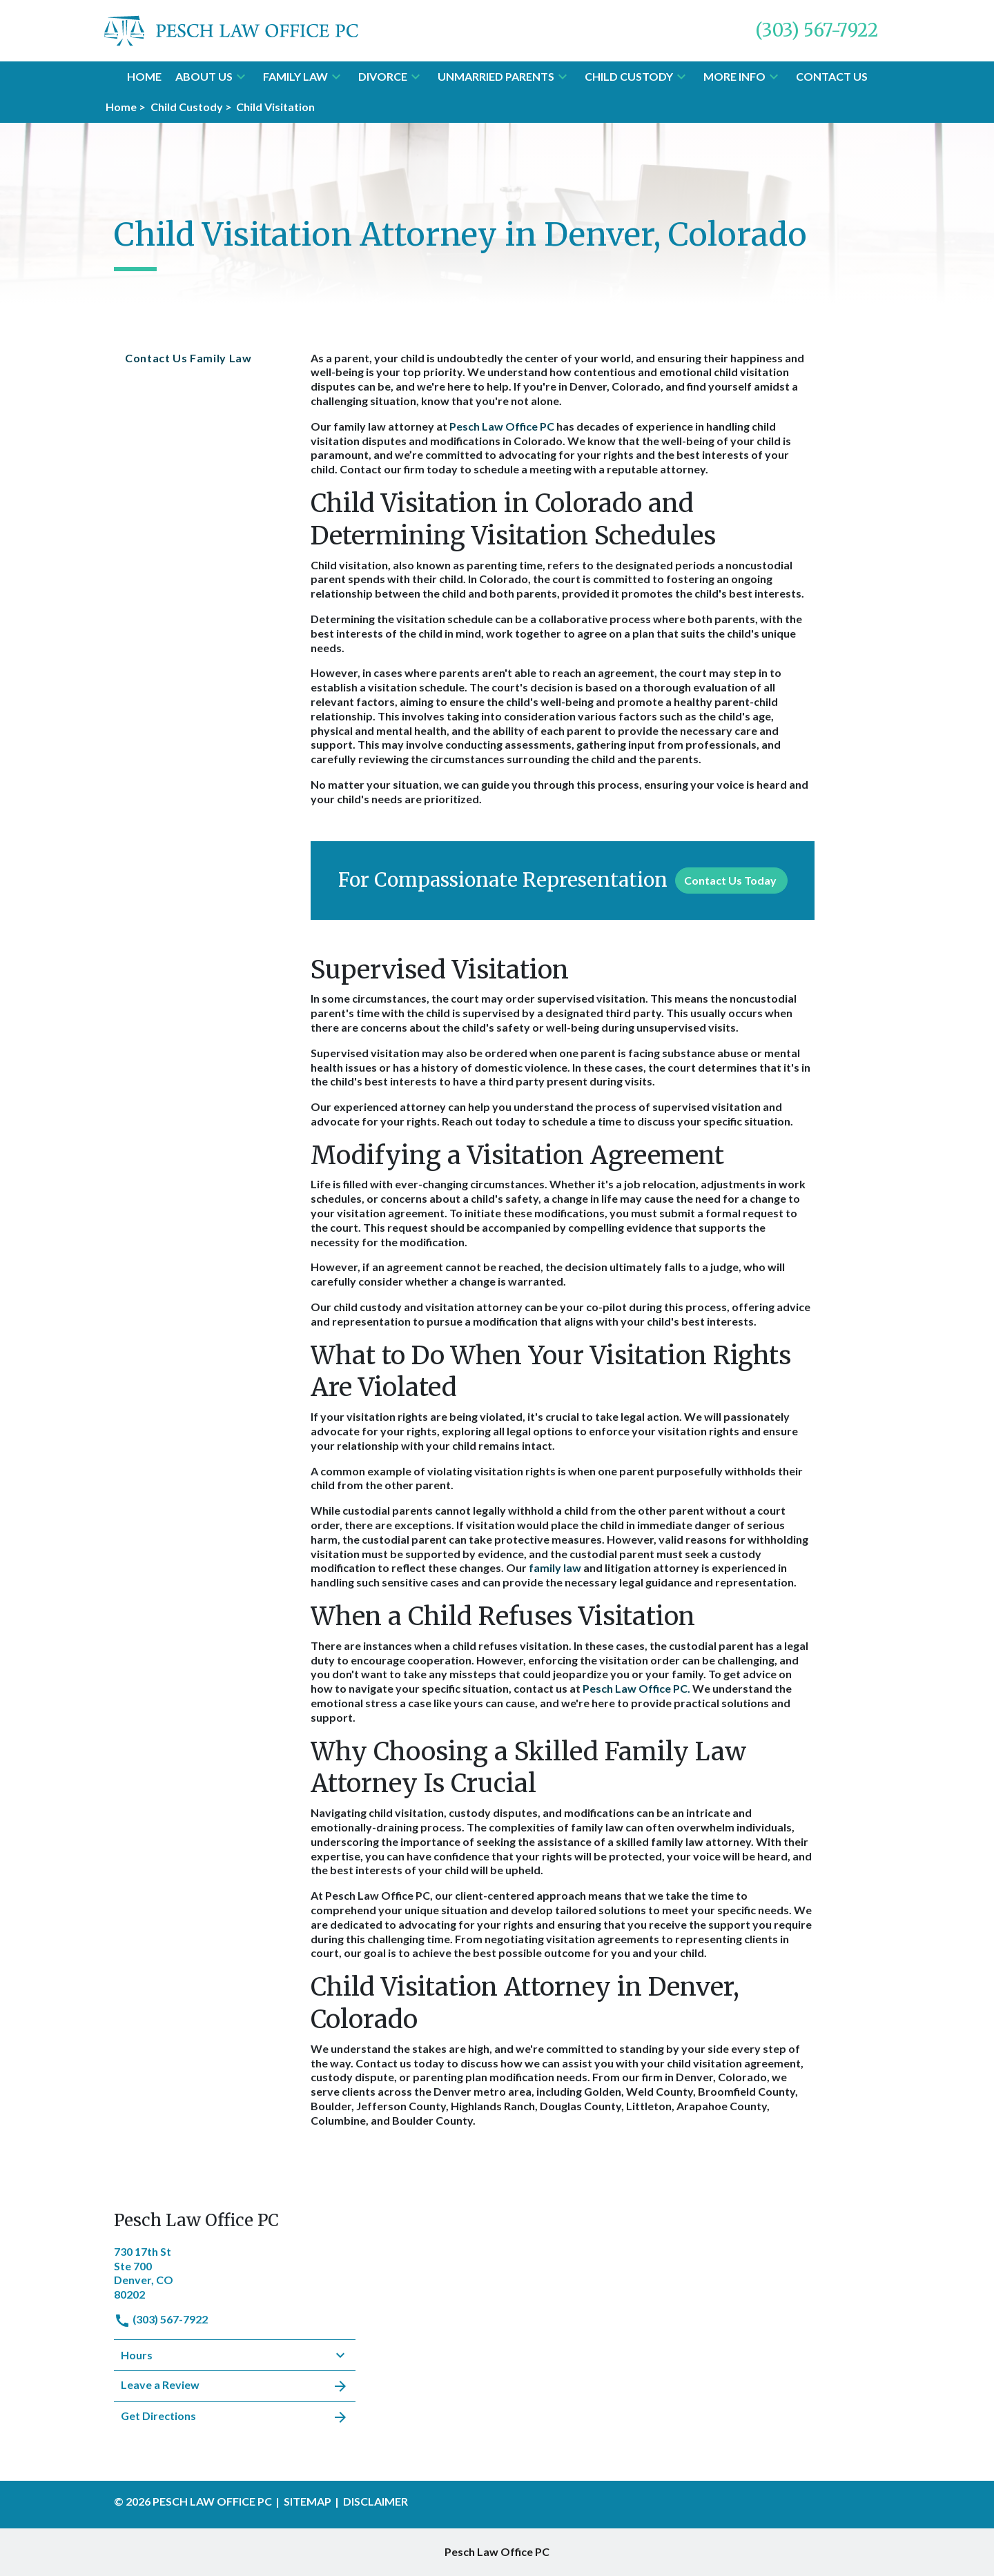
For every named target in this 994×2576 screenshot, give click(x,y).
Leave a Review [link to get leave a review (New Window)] (235, 2386)
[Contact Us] (832, 77)
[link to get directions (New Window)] (234, 2271)
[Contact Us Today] (731, 880)
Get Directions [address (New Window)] (235, 2417)
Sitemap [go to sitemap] (307, 2501)
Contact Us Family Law (188, 357)
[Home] (144, 77)
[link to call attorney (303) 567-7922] (816, 30)
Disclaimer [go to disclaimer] (375, 2501)
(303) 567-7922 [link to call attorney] (161, 2319)
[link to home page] (231, 29)
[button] (241, 76)
